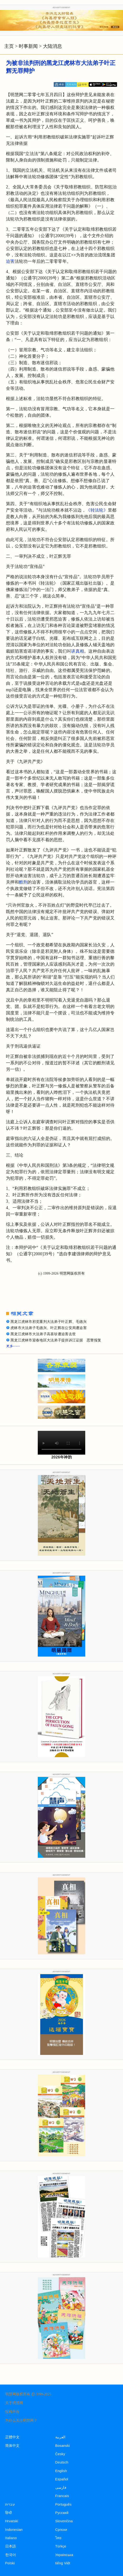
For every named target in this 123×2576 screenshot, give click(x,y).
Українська (64, 2555)
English (61, 2471)
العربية (60, 2437)
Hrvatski (11, 2521)
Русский (62, 2513)
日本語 (10, 2546)
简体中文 (12, 2446)
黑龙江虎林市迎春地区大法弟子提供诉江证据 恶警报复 (55, 1340)
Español (61, 2479)
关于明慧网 (14, 2403)
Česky (60, 2454)
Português (63, 2504)
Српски (61, 2530)
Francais (62, 2496)
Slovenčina (64, 2521)
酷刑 (23, 882)
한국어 (10, 2555)
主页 (9, 46)
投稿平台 (12, 2412)
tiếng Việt (62, 2563)
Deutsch (61, 2462)
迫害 (10, 261)
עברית (10, 2504)
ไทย (58, 2538)
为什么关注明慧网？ (21, 2420)
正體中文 (12, 2437)
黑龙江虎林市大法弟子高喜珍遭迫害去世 (43, 1334)
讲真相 (77, 651)
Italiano (11, 2538)
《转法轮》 (97, 510)
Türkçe (60, 2546)
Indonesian (14, 2530)
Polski (10, 2563)
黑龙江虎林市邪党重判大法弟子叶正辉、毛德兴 (48, 1322)
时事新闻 (28, 46)
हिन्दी (8, 2513)
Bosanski (62, 2446)
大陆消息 (52, 46)
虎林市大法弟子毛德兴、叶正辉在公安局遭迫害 (48, 1328)
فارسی (60, 2487)
